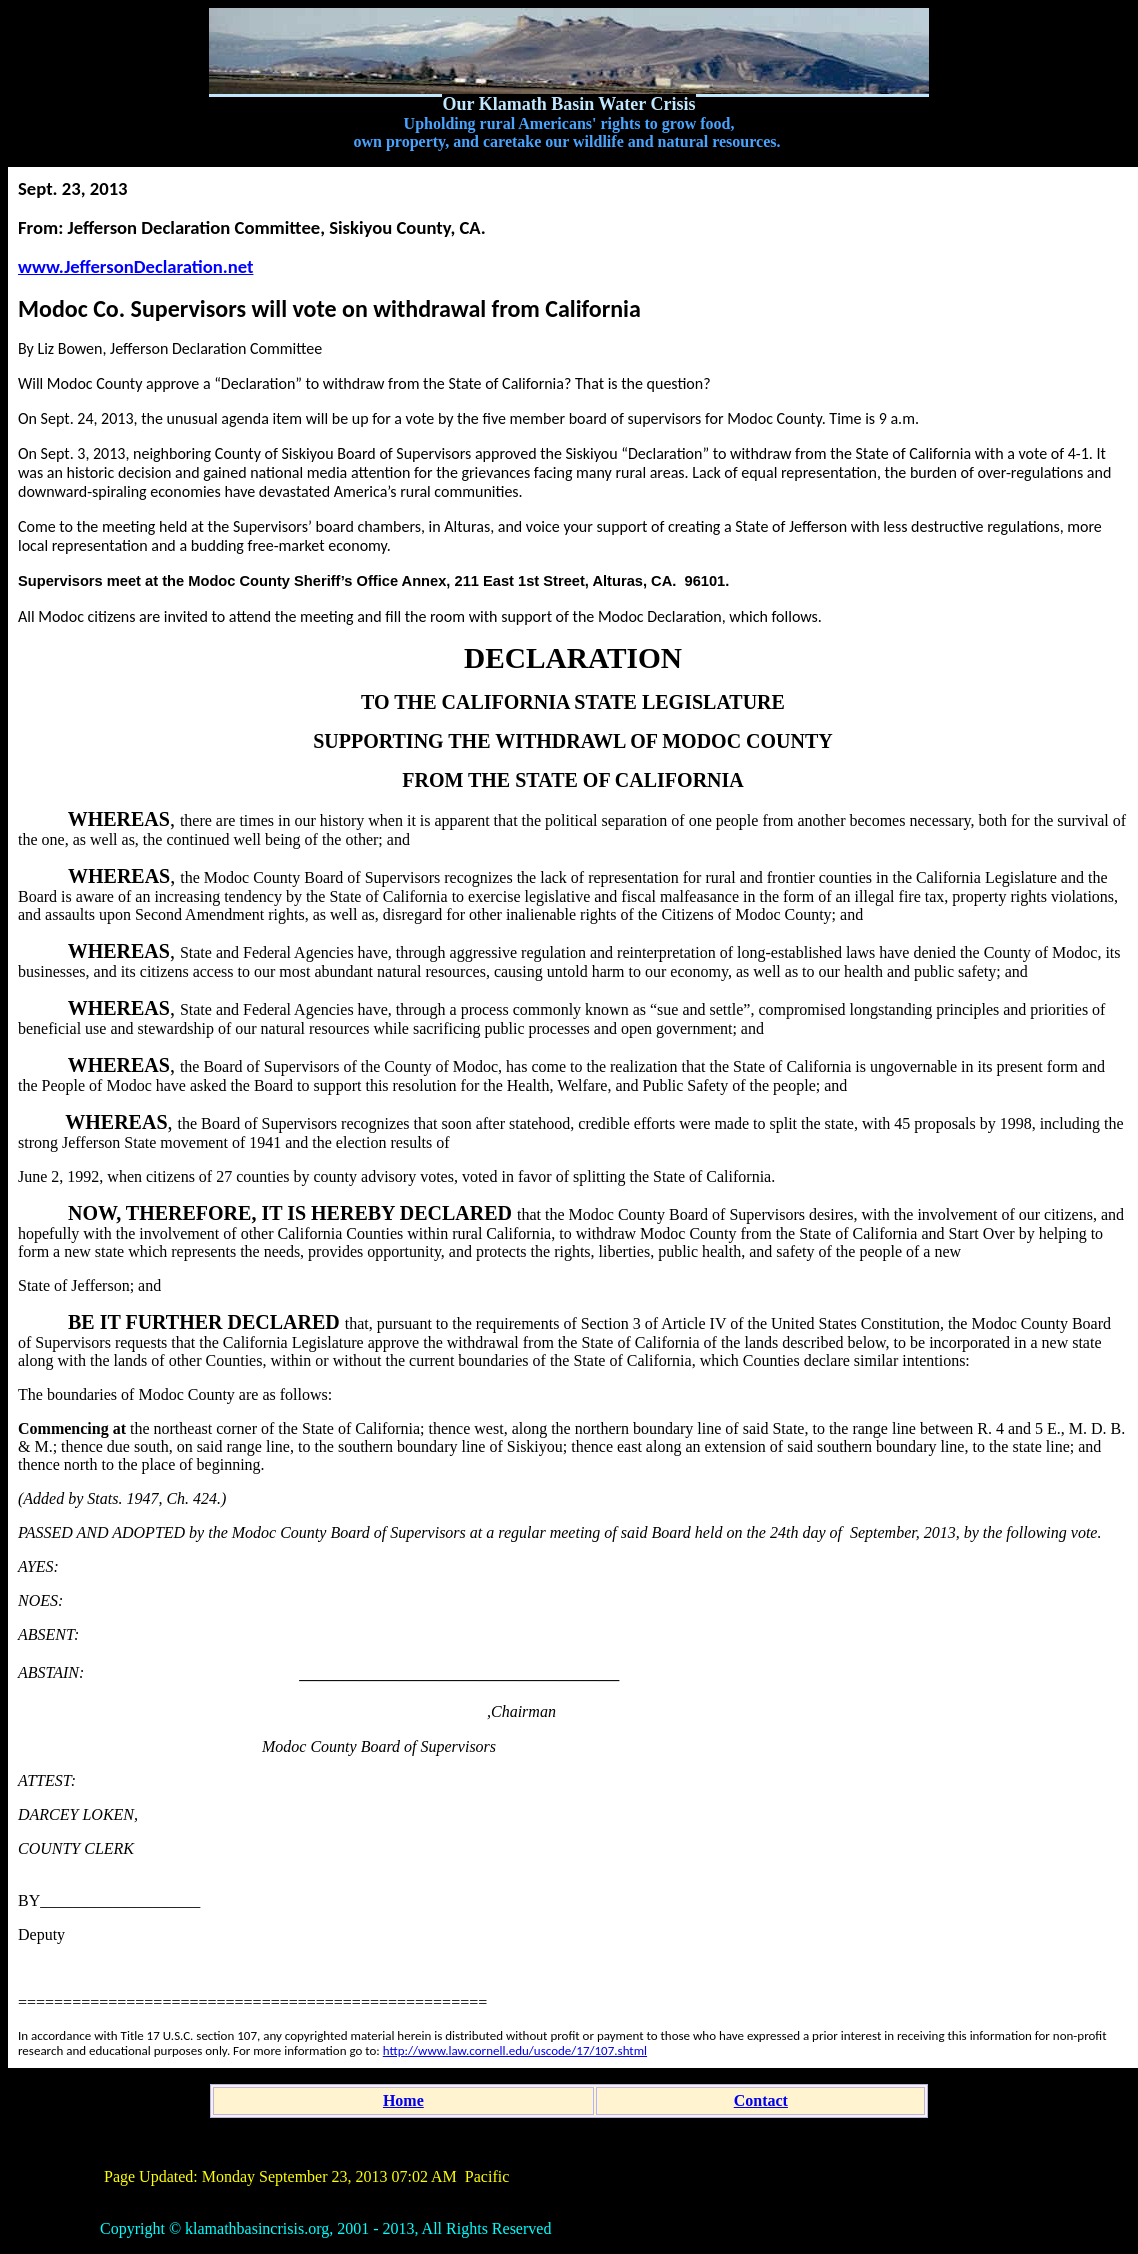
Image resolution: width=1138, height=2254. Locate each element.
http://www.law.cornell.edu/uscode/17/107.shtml (515, 2050)
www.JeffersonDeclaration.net (135, 266)
